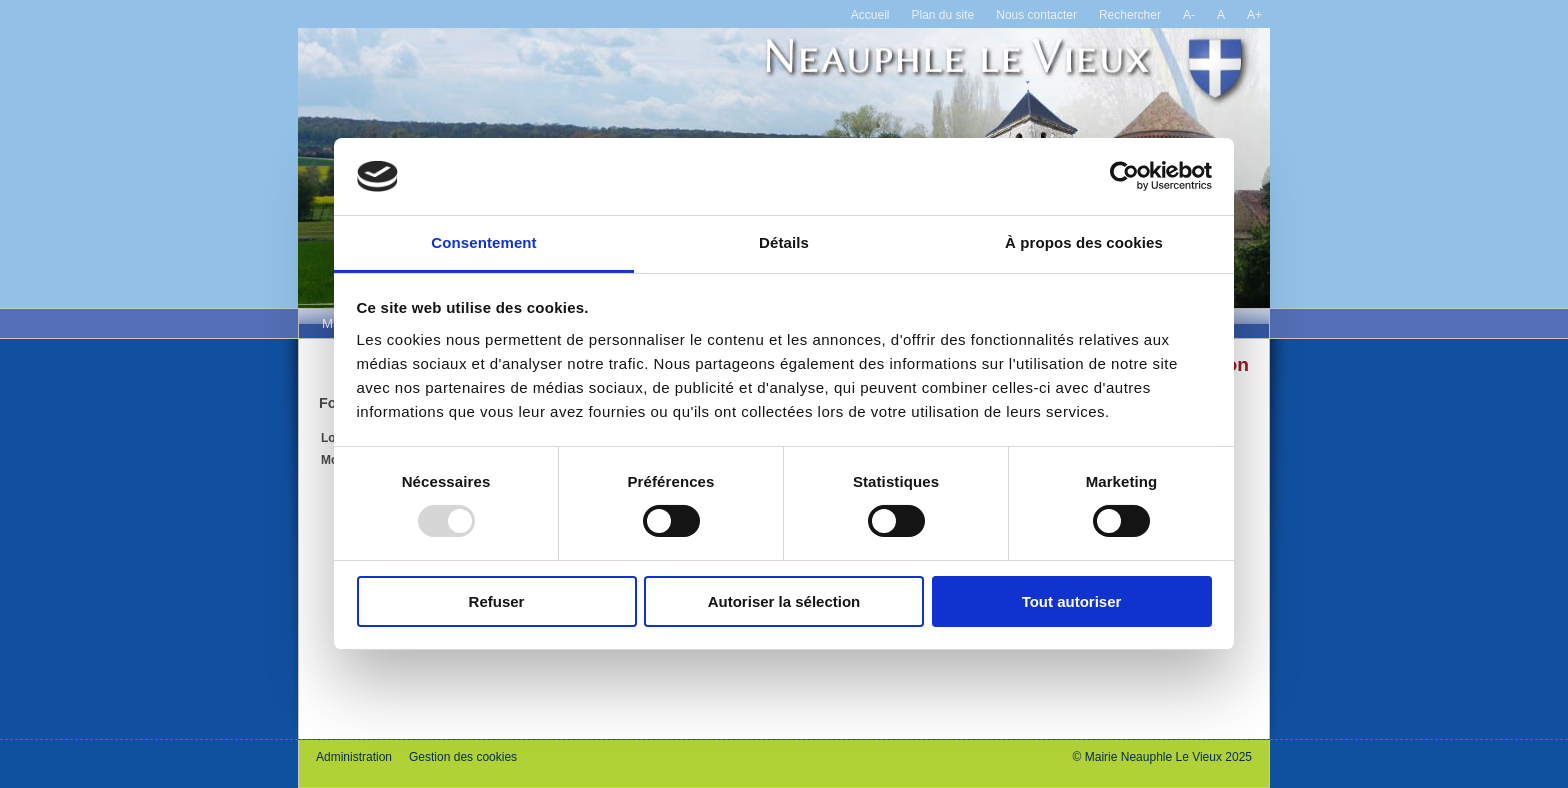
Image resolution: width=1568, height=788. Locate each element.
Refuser (497, 601)
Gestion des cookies (463, 757)
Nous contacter (1036, 15)
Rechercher (1130, 15)
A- (1189, 15)
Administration (354, 757)
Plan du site (943, 15)
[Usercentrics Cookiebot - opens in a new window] (1124, 176)
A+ (1254, 15)
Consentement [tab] (483, 242)
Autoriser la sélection (784, 601)
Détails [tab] (784, 242)
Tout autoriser (1072, 601)
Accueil (870, 15)
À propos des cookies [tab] (1084, 242)
